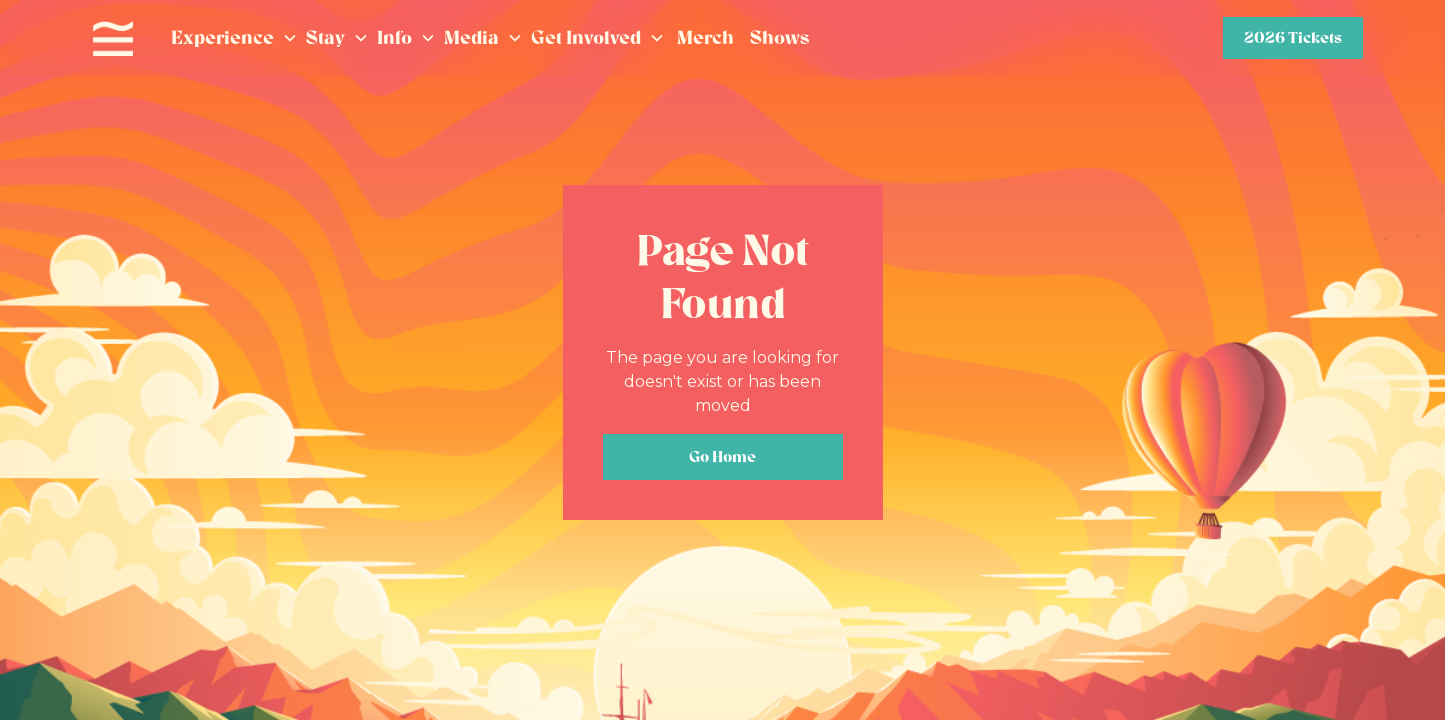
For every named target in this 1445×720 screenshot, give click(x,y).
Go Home (722, 456)
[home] (113, 39)
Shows (780, 37)
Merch (705, 37)
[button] (234, 38)
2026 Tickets (1292, 38)
